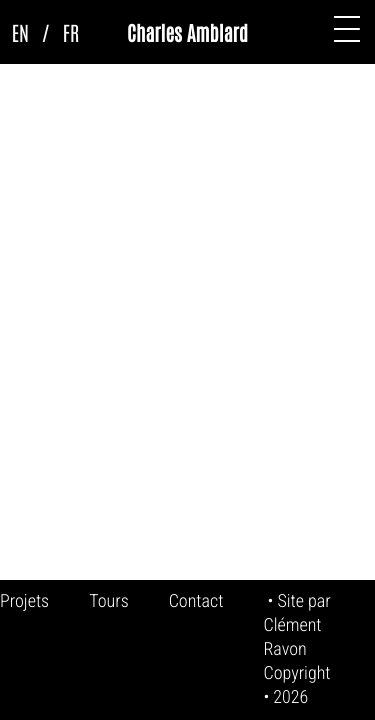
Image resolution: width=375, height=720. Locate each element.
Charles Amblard (187, 32)
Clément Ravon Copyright (296, 649)
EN (20, 32)
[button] (347, 29)
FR (71, 32)
